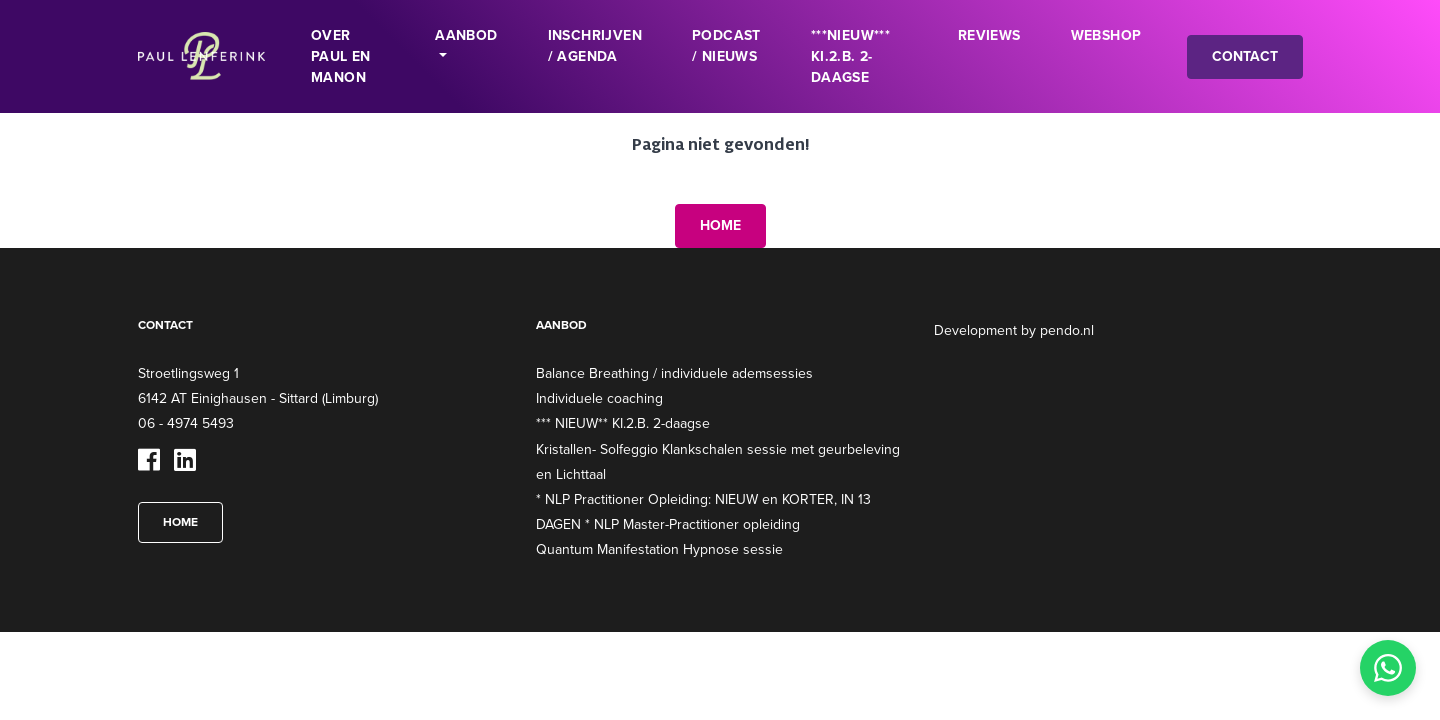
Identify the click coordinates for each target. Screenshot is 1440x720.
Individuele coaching (599, 398)
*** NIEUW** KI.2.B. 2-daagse (623, 423)
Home (720, 225)
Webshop (1106, 35)
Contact (1245, 56)
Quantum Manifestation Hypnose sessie (659, 549)
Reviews (989, 35)
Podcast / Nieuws (726, 45)
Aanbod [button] (466, 35)
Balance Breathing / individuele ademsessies (674, 373)
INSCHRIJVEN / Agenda (595, 45)
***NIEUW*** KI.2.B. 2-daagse (850, 56)
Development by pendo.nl (1014, 330)
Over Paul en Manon (341, 56)
